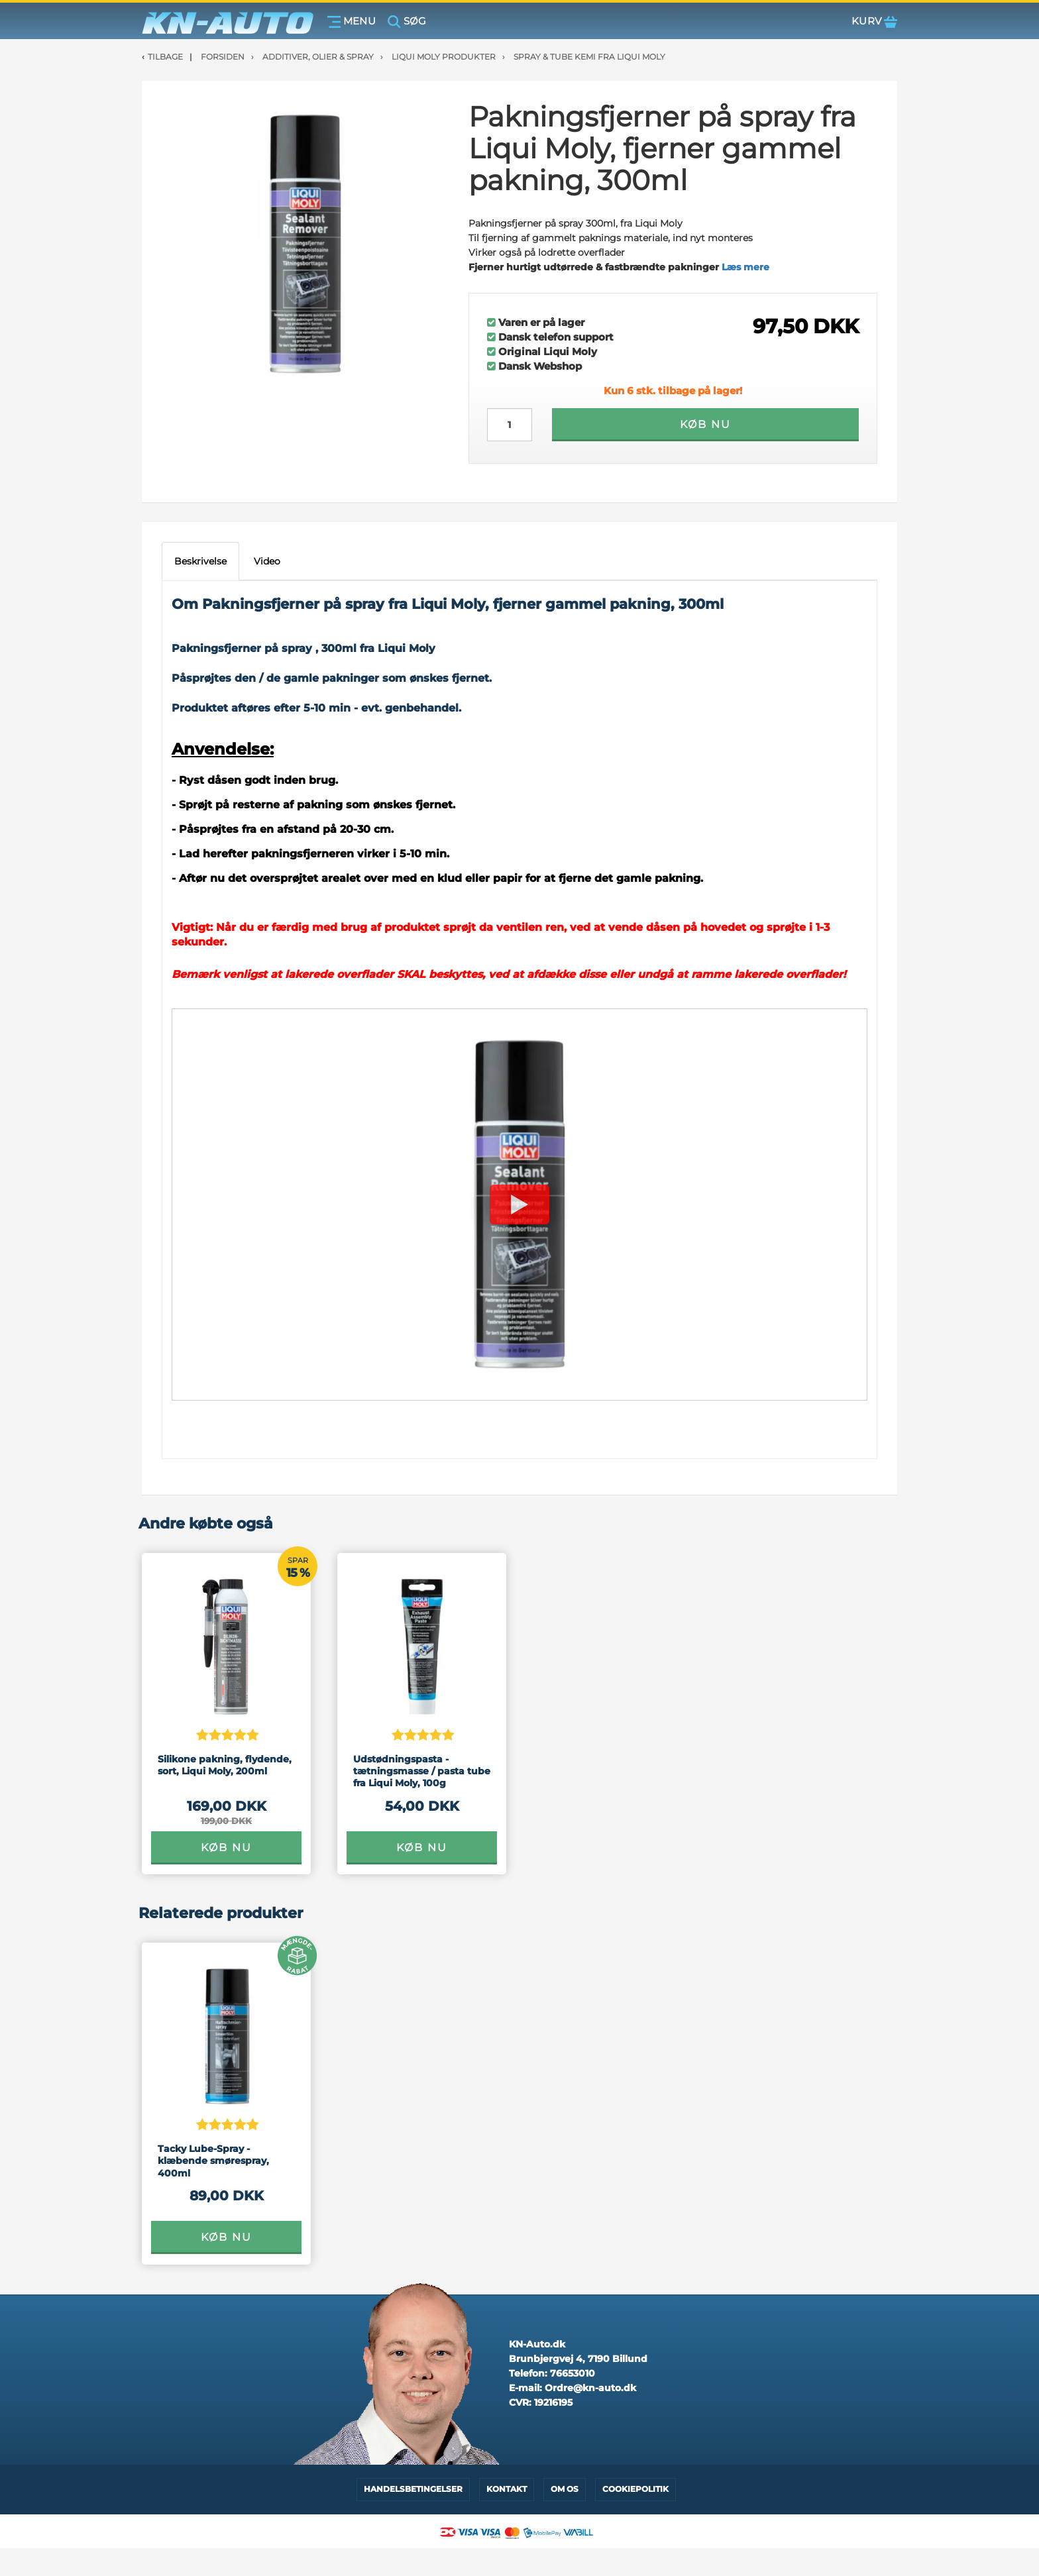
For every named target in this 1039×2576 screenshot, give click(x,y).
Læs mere (745, 267)
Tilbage (165, 57)
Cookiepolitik (635, 2489)
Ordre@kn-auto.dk (590, 2388)
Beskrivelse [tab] (200, 561)
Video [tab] (267, 561)
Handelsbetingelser (413, 2489)
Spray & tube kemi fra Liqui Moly (589, 57)
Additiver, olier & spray (318, 57)
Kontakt (506, 2489)
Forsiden (223, 57)
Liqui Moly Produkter (444, 57)
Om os (564, 2489)
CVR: (541, 2402)
